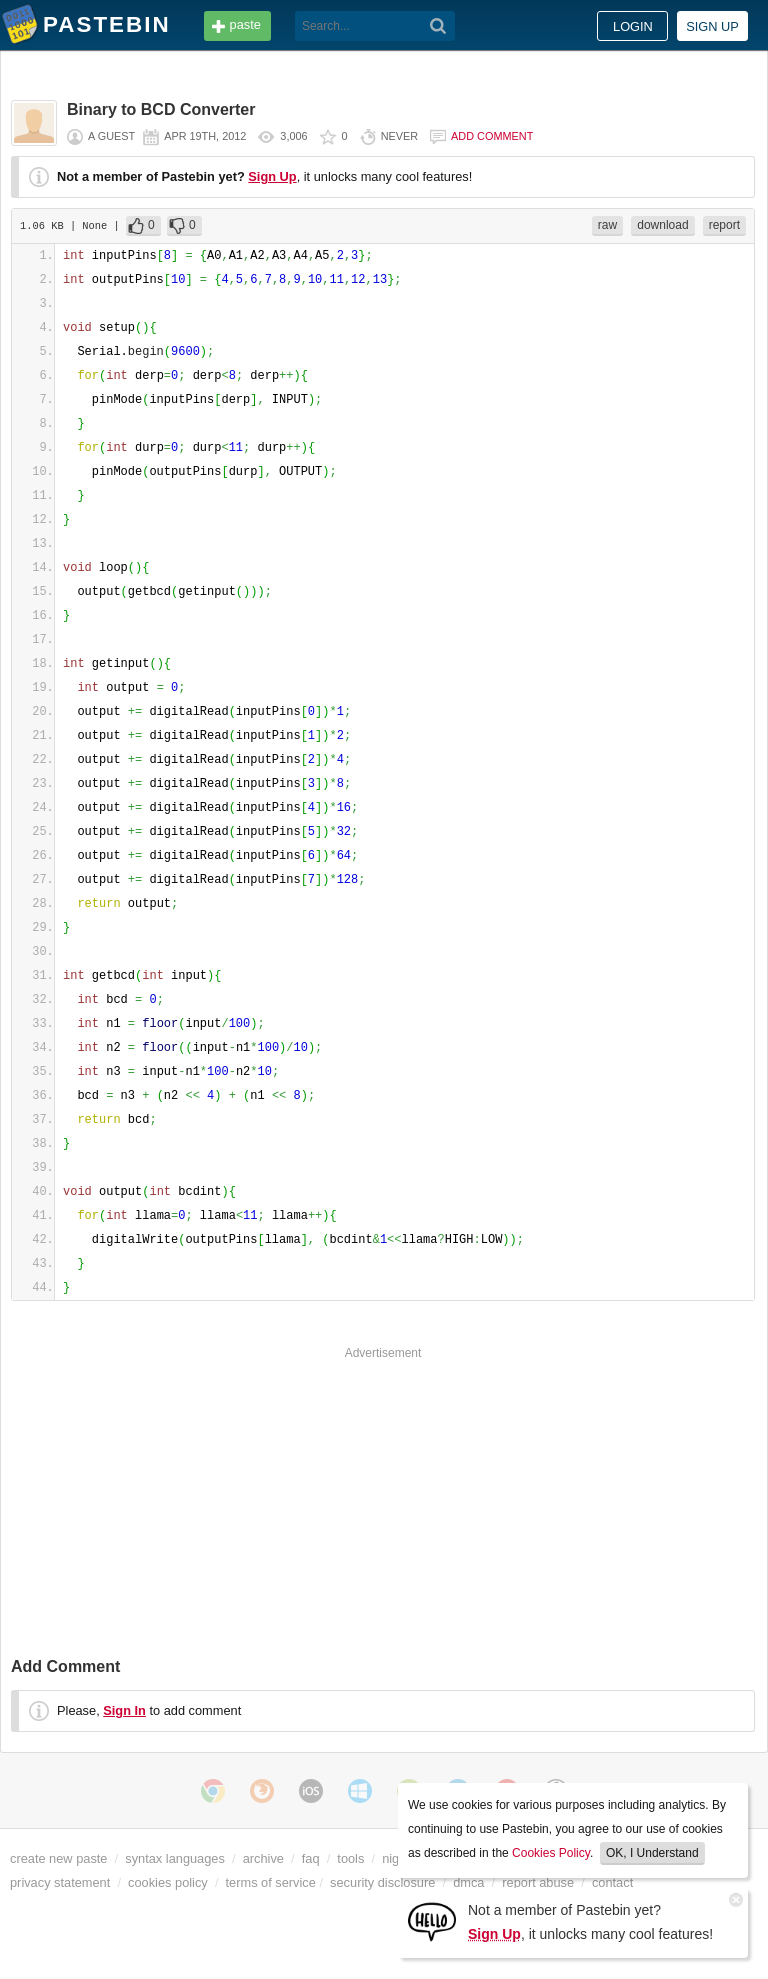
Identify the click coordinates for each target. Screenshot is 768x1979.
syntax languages (175, 1858)
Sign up (712, 26)
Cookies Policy (551, 1853)
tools (350, 1858)
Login (633, 26)
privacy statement (60, 1882)
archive (263, 1858)
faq (311, 1858)
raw (607, 225)
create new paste (58, 1858)
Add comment (492, 136)
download (662, 225)
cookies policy (168, 1882)
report (724, 225)
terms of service (271, 1882)
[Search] (438, 26)
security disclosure (382, 1882)
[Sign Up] (432, 1920)
